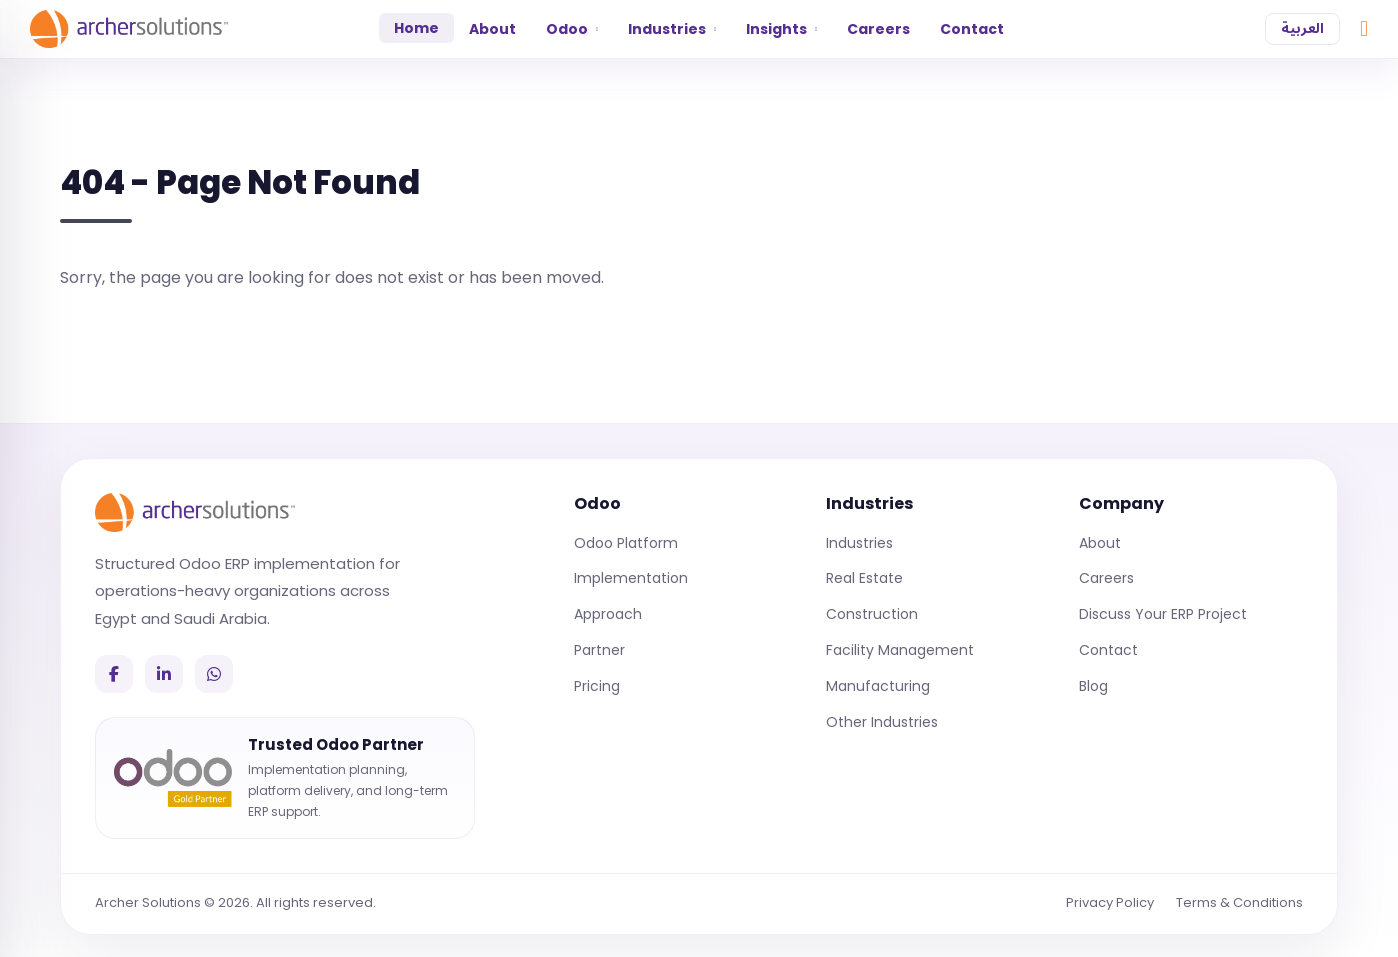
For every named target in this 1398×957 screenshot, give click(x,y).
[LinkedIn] (164, 674)
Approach (608, 614)
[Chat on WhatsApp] (1364, 29)
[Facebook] (114, 674)
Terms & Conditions (1239, 902)
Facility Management (900, 650)
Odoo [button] (572, 29)
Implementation (631, 578)
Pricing (597, 686)
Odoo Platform (626, 543)
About (492, 29)
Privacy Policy (1110, 902)
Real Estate (864, 578)
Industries (859, 543)
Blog (1093, 686)
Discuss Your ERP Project (1163, 614)
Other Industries (882, 722)
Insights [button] (781, 29)
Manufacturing (878, 686)
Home (416, 28)
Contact (972, 29)
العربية (1302, 28)
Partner (599, 650)
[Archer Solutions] (195, 512)
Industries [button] (672, 29)
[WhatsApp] (214, 674)
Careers (878, 29)
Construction (872, 614)
